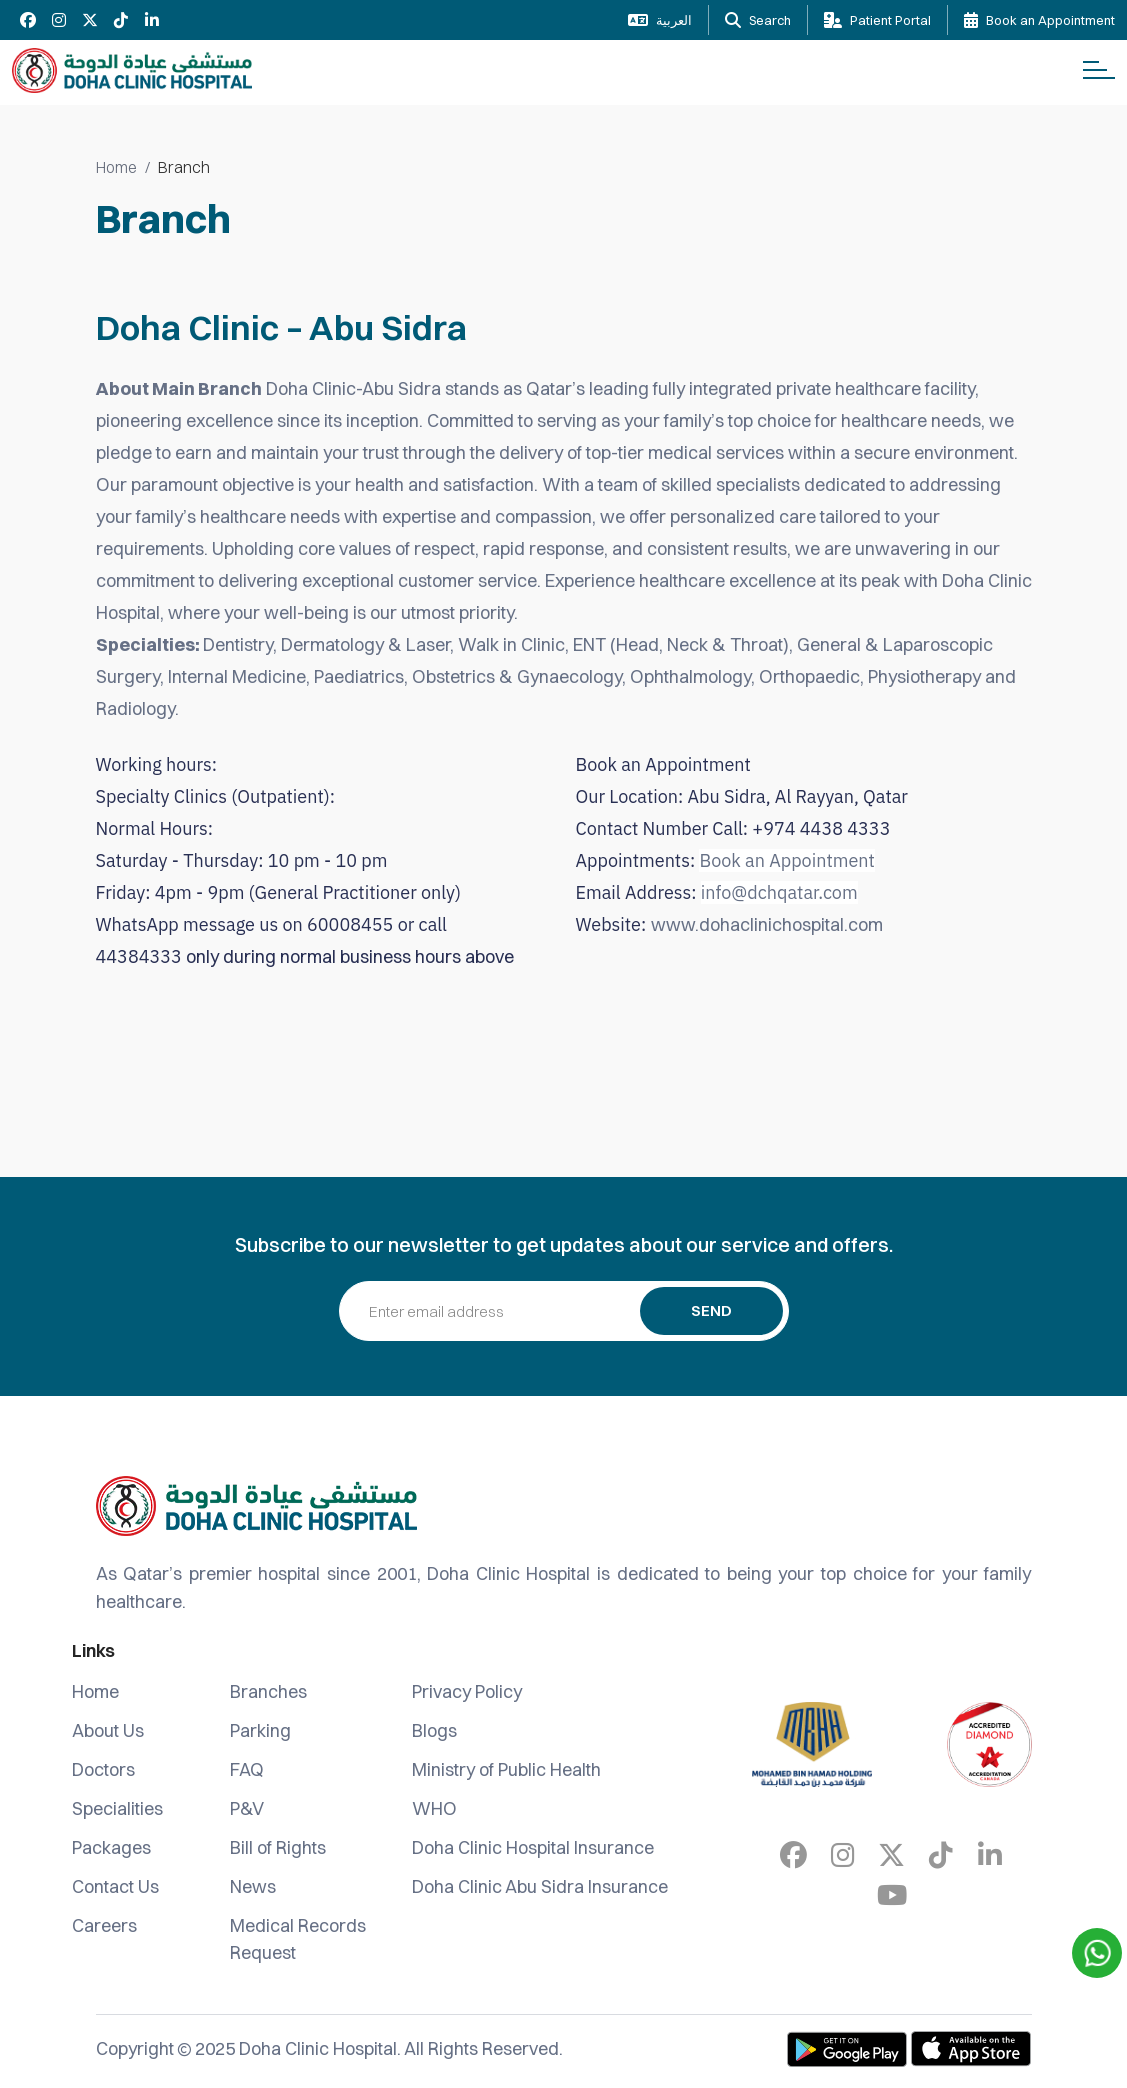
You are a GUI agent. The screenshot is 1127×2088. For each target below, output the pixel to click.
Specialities (117, 1808)
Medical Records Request (298, 1939)
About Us (108, 1730)
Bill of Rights (278, 1847)
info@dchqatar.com (779, 892)
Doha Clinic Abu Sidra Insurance (540, 1886)
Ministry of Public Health (506, 1769)
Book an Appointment (786, 860)
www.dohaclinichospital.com (767, 924)
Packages (111, 1847)
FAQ (247, 1769)
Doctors (103, 1769)
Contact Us (115, 1886)
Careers (104, 1925)
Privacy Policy (467, 1691)
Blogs (434, 1730)
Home (116, 167)
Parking (260, 1730)
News (253, 1886)
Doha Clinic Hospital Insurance (533, 1847)
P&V (247, 1808)
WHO (434, 1808)
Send (711, 1310)
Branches (268, 1691)
